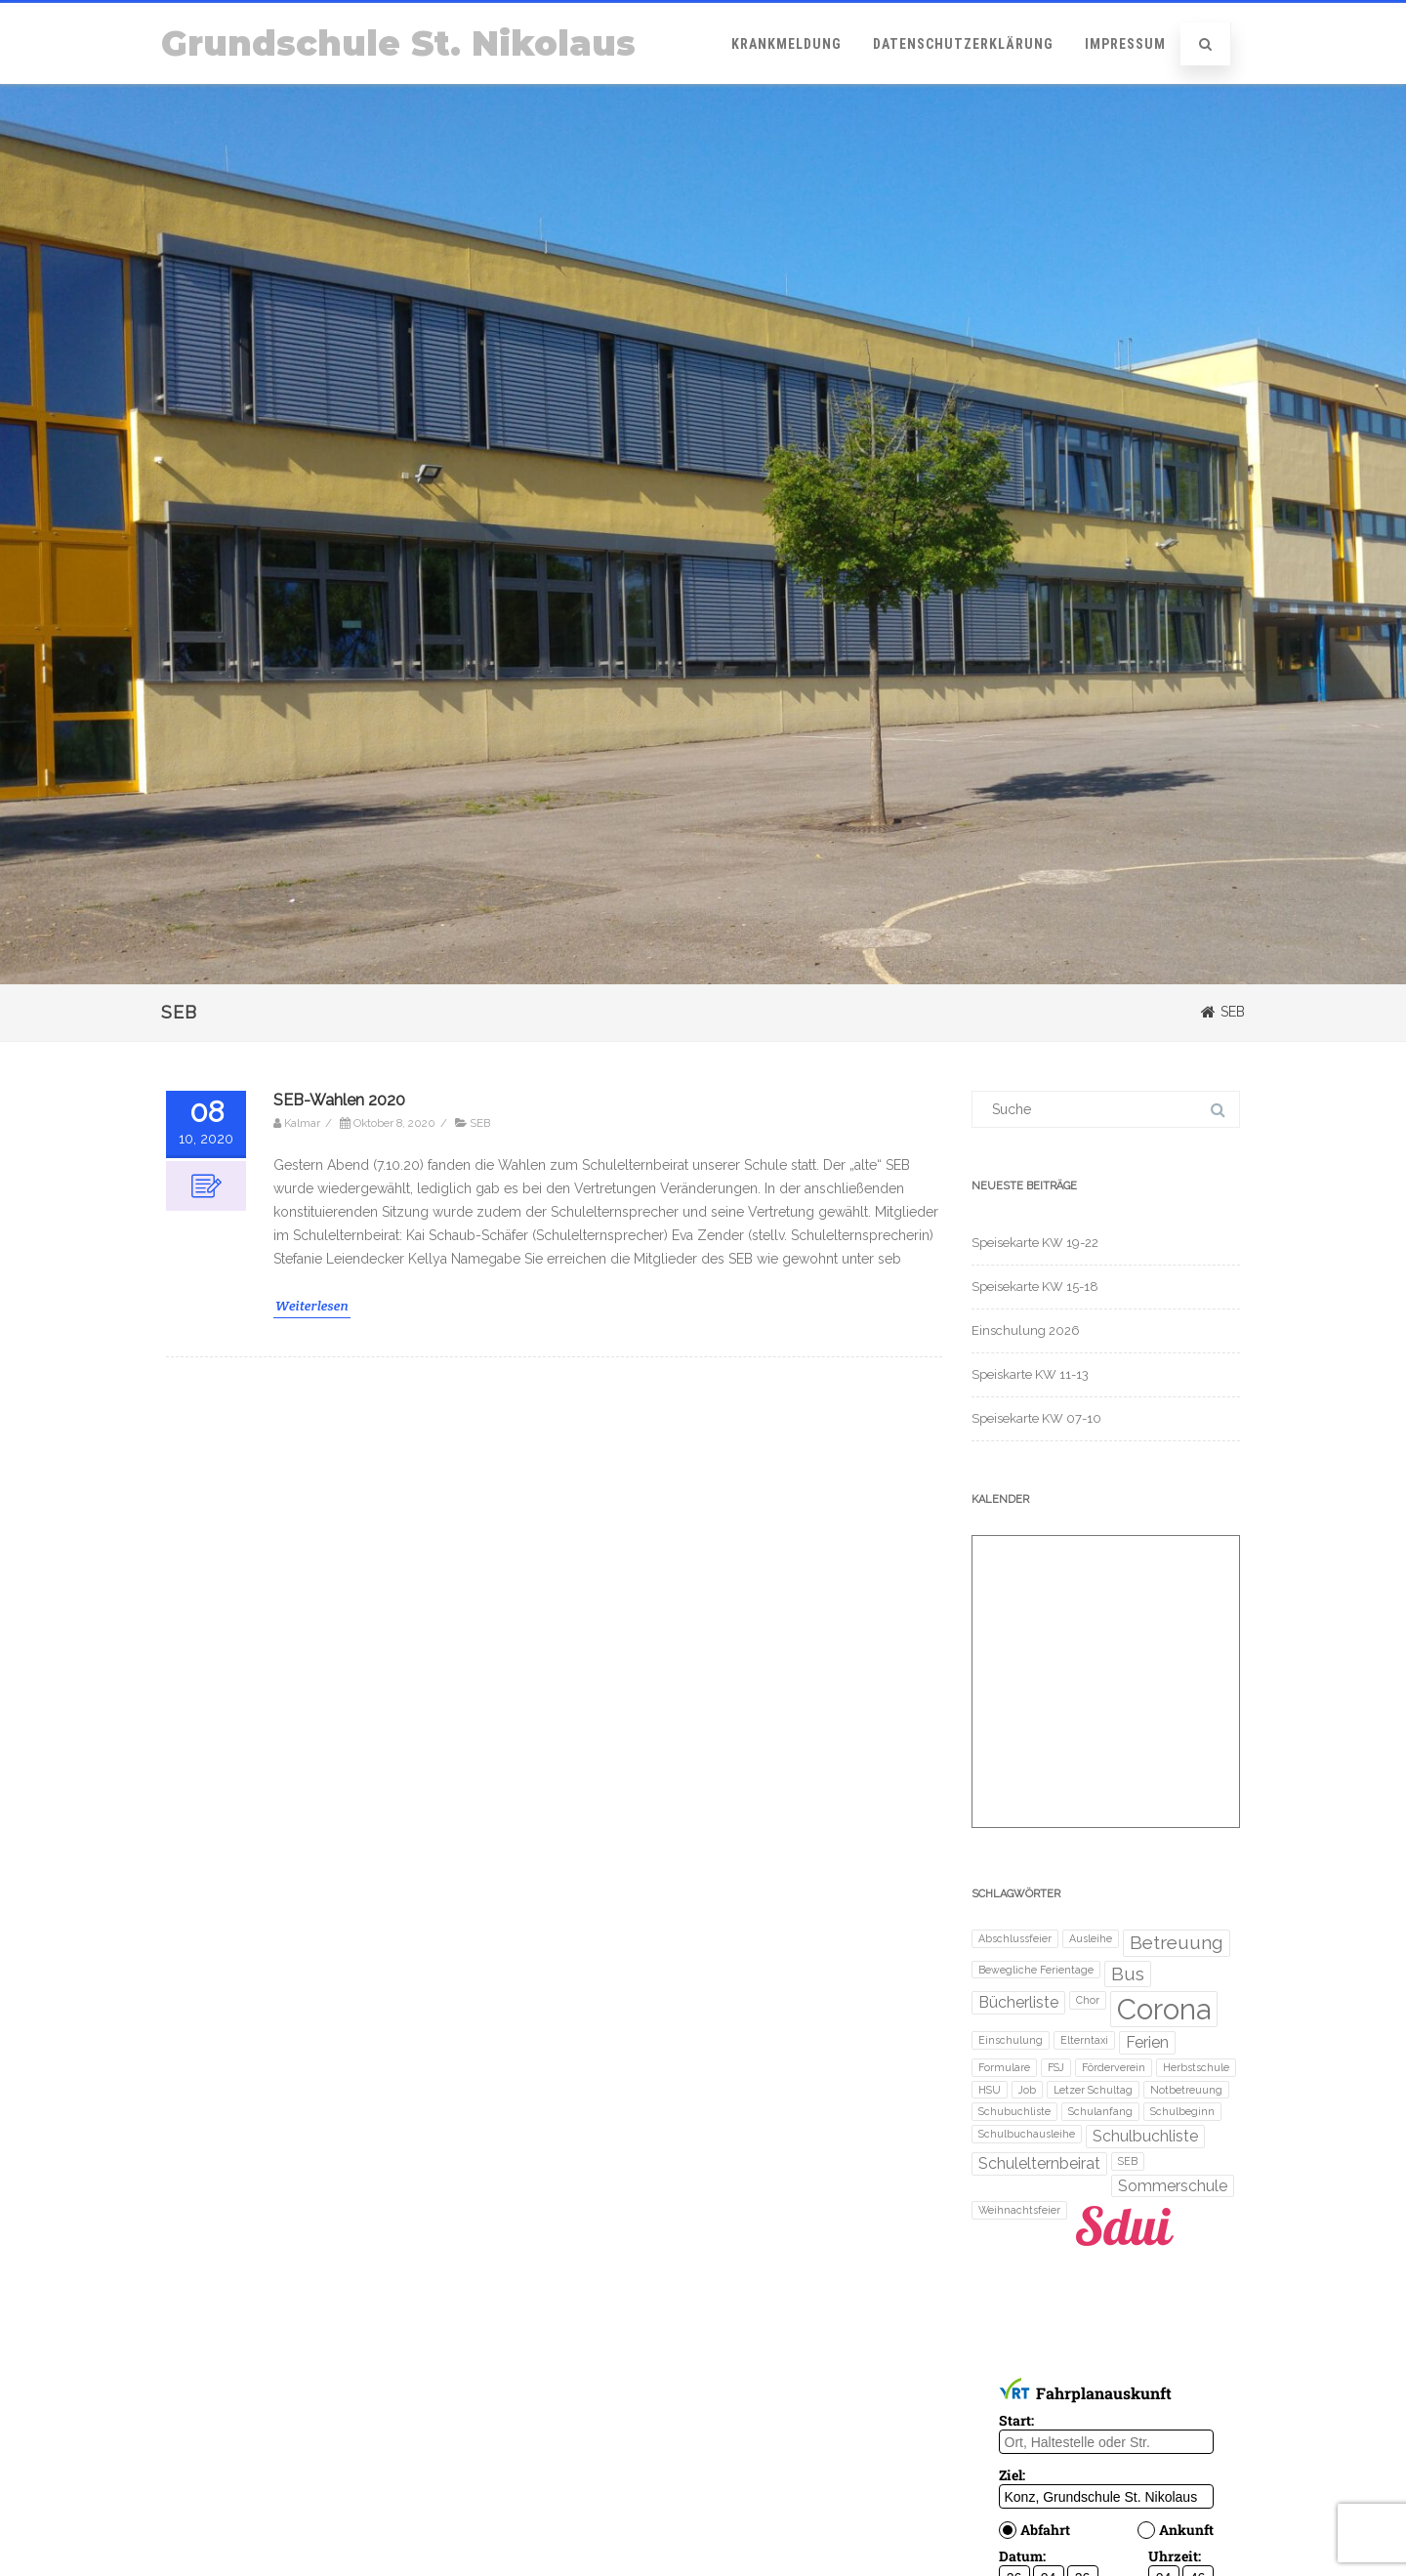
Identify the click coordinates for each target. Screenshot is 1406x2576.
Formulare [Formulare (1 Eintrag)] (1004, 2067)
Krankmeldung (786, 44)
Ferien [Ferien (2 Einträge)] (1147, 2042)
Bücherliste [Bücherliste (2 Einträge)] (1018, 2002)
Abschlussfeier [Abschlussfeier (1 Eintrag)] (1015, 1938)
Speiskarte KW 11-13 (1030, 1374)
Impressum (1125, 44)
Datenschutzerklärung (963, 44)
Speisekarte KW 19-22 (1035, 1242)
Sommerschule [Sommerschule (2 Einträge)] (1172, 2186)
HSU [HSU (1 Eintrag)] (989, 2090)
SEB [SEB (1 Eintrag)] (1127, 2161)
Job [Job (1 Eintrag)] (1027, 2090)
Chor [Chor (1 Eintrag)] (1087, 2000)
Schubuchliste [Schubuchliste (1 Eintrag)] (1014, 2111)
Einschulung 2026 (1026, 1330)
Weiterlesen (312, 1305)
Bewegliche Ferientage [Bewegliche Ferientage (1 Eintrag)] (1036, 1969)
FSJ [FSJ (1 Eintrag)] (1056, 2067)
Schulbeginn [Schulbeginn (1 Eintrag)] (1182, 2111)
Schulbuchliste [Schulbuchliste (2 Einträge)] (1145, 2136)
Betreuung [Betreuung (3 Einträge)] (1176, 1943)
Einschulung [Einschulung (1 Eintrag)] (1010, 2040)
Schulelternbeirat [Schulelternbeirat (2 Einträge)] (1039, 2163)
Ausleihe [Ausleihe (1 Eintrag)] (1090, 1938)
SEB (480, 1123)
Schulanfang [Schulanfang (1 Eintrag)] (1100, 2111)
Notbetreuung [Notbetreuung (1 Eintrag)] (1186, 2090)
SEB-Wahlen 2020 (339, 1100)
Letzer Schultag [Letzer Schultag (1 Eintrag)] (1093, 2090)
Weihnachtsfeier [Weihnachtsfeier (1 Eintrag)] (1019, 2210)
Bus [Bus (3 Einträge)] (1127, 1974)
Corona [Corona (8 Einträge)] (1164, 2009)
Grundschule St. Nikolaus (398, 43)
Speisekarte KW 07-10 (1036, 1418)
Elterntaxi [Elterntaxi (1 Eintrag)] (1084, 2040)
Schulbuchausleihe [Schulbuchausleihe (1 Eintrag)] (1026, 2134)
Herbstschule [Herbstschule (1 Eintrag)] (1196, 2067)
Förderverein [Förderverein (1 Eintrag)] (1113, 2067)
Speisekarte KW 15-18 (1035, 1286)
